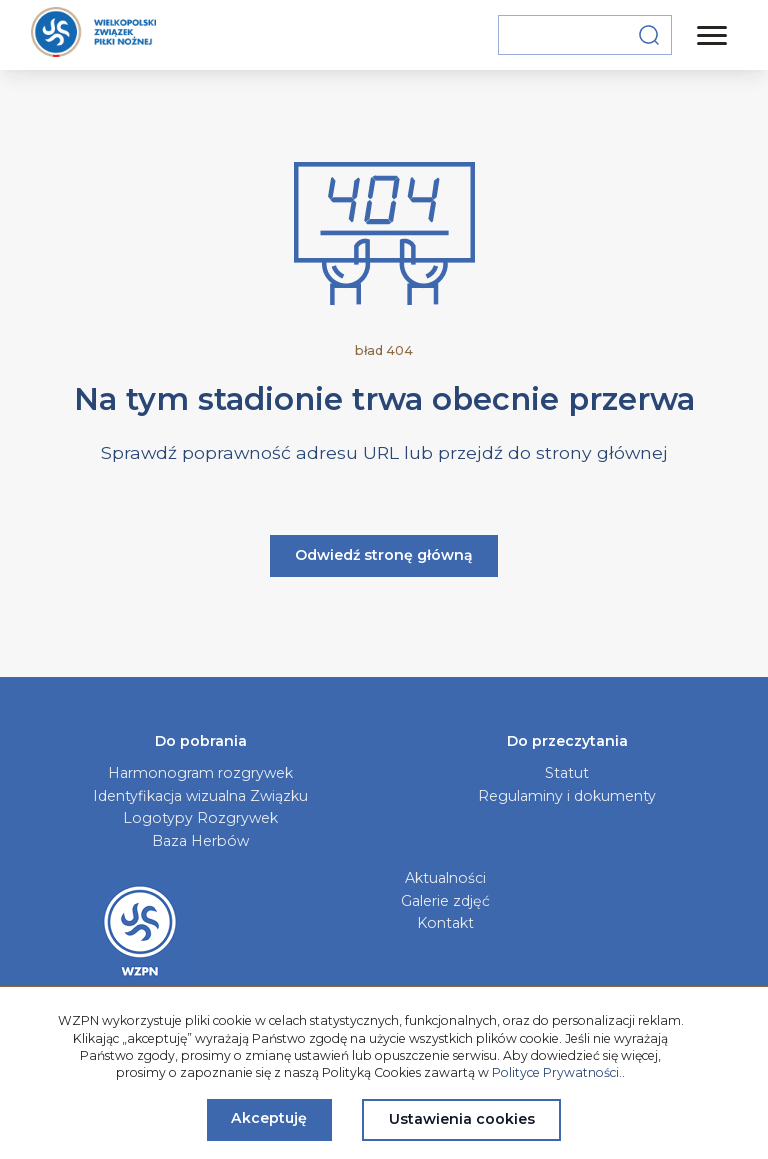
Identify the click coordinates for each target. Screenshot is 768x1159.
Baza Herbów (200, 841)
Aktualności (445, 878)
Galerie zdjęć (445, 901)
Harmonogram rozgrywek (200, 773)
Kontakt (445, 923)
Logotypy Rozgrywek (200, 818)
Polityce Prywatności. (557, 1072)
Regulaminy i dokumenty (567, 796)
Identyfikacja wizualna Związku (200, 796)
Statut (567, 773)
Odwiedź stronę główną (384, 555)
